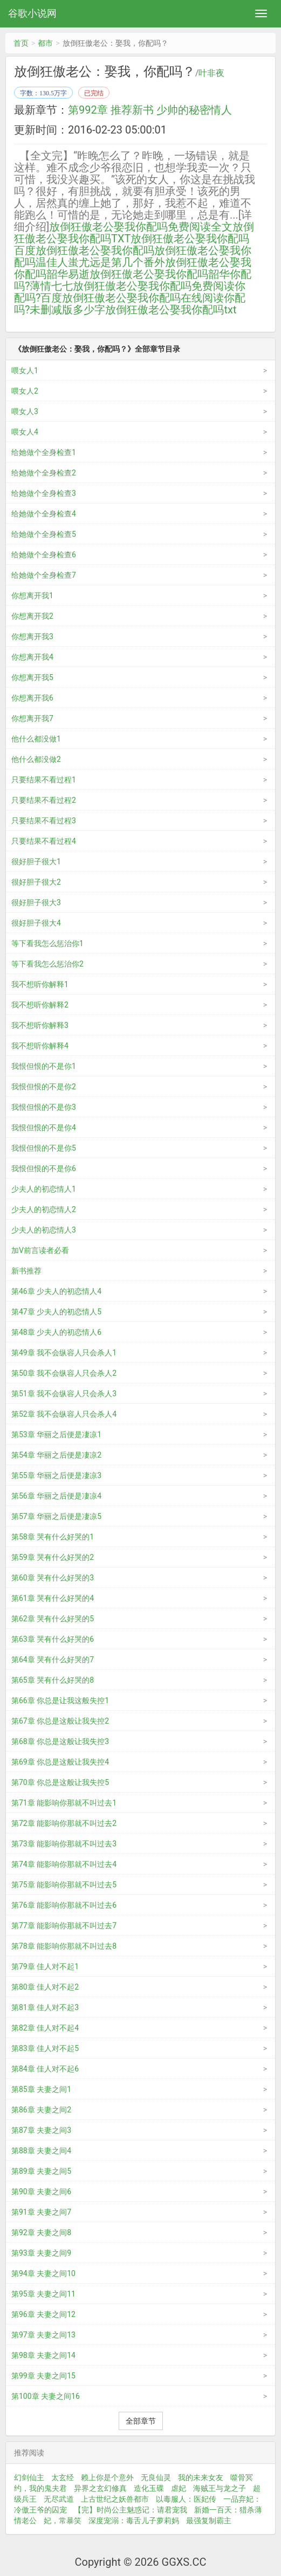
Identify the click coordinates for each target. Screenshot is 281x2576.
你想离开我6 (32, 698)
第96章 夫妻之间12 (43, 2314)
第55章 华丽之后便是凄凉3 (56, 1475)
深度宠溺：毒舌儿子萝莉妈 (133, 2520)
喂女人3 (24, 411)
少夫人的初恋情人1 (43, 1189)
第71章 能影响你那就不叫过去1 (63, 1802)
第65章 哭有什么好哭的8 (52, 1680)
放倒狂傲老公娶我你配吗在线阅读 (143, 297)
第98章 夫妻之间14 (43, 2355)
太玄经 (62, 2477)
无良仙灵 (156, 2477)
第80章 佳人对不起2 (45, 1987)
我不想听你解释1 (39, 984)
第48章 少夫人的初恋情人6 (56, 1332)
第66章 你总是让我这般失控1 (60, 1700)
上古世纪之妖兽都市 (115, 2499)
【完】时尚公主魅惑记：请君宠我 (130, 2509)
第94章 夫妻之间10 (43, 2273)
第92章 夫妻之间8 (41, 2232)
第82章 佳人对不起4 (45, 2028)
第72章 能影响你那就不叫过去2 (63, 1823)
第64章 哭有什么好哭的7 (52, 1659)
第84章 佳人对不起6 (45, 2068)
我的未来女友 (200, 2477)
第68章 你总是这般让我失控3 (60, 1741)
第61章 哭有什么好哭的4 (52, 1598)
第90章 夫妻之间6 (41, 2191)
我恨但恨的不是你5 (43, 1148)
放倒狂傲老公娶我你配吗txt (170, 309)
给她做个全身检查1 (43, 452)
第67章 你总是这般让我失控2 (60, 1721)
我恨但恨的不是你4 (43, 1127)
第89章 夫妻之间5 (41, 2171)
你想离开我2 (32, 616)
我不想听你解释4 (39, 1045)
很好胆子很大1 (36, 861)
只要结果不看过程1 (43, 779)
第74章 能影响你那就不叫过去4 (63, 1864)
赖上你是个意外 (107, 2477)
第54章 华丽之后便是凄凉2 (56, 1455)
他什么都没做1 (36, 738)
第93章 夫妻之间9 (41, 2253)
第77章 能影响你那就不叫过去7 (63, 1925)
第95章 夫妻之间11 (43, 2294)
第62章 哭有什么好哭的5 (52, 1618)
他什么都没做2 (36, 759)
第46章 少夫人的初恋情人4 (56, 1291)
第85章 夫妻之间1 (41, 2089)
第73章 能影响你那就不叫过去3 (63, 1843)
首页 (21, 43)
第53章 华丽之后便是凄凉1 (56, 1434)
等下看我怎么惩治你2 (47, 964)
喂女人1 (24, 370)
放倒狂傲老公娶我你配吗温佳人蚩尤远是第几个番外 (132, 256)
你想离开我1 (32, 595)
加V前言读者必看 (40, 1250)
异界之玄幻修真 (100, 2488)
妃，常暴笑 (62, 2520)
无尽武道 (59, 2499)
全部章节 (141, 2421)
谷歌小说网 (32, 13)
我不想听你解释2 (39, 1004)
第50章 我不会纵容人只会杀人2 (63, 1373)
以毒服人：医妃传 (186, 2499)
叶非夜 (211, 73)
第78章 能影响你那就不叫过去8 (63, 1946)
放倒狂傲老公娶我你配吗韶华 (160, 274)
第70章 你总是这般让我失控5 (60, 1782)
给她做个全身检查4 (43, 513)
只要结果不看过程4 (43, 841)
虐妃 (178, 2488)
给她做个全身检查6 (43, 554)
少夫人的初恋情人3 (43, 1230)
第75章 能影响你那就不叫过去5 (63, 1884)
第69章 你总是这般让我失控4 (60, 1762)
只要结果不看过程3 (43, 820)
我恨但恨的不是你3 (43, 1107)
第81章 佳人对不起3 (45, 2007)
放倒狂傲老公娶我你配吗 (95, 250)
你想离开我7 (32, 718)
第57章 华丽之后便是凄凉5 (56, 1516)
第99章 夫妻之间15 (43, 2375)
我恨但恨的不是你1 (43, 1066)
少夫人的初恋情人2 (43, 1209)
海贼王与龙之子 (219, 2488)
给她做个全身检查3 (43, 493)
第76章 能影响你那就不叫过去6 (63, 1905)
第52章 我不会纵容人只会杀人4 (63, 1414)
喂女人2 (24, 391)
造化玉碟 (149, 2488)
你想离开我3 (32, 636)
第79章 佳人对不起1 (45, 1966)
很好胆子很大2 (36, 882)
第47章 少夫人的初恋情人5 (56, 1311)
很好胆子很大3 (36, 902)
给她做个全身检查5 (43, 534)
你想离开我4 (32, 657)
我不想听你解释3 (39, 1025)
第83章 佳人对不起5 (45, 2048)
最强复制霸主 (208, 2520)
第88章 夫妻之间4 (41, 2150)
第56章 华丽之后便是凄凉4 (56, 1496)
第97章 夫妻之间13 (43, 2334)
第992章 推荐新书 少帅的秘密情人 (150, 109)
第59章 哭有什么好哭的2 (52, 1557)
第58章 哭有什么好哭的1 (52, 1536)
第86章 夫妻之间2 (41, 2109)
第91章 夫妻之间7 (41, 2212)
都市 (45, 43)
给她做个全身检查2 (43, 472)
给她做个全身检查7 (43, 575)
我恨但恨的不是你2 (43, 1086)
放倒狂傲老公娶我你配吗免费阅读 (154, 285)
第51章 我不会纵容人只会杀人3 (63, 1393)
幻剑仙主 (29, 2477)
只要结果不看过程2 (43, 800)
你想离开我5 (32, 677)
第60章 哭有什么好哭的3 (52, 1577)
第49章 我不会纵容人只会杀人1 (63, 1352)
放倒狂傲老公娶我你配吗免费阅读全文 (140, 226)
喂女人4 (24, 432)
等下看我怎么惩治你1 (47, 943)
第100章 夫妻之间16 (45, 2396)
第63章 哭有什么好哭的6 (52, 1639)
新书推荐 (26, 1270)
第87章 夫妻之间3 (41, 2130)
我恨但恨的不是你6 (43, 1168)
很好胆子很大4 (36, 923)
